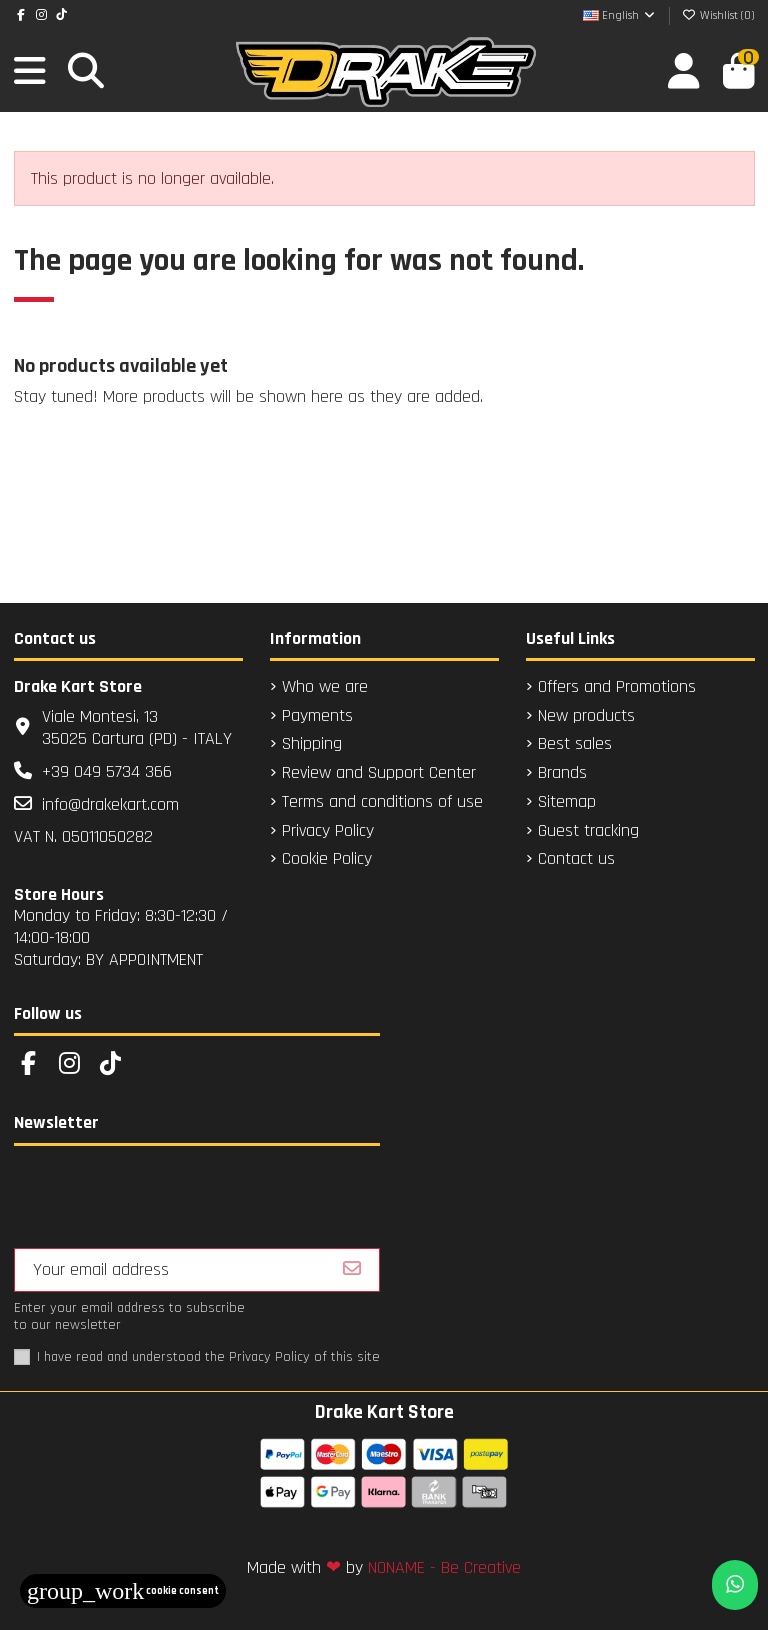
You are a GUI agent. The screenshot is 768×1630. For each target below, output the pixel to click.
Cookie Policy (327, 859)
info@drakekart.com (110, 804)
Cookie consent (123, 1591)
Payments (317, 716)
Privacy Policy (328, 831)
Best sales (575, 744)
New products (586, 716)
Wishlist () (718, 15)
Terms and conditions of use (382, 802)
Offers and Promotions (617, 687)
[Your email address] (170, 1269)
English (620, 15)
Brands (562, 773)
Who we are (325, 687)
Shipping (312, 744)
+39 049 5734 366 (107, 771)
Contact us (576, 859)
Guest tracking (588, 831)
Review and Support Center (379, 773)
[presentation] (166, 1199)
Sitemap (567, 802)
